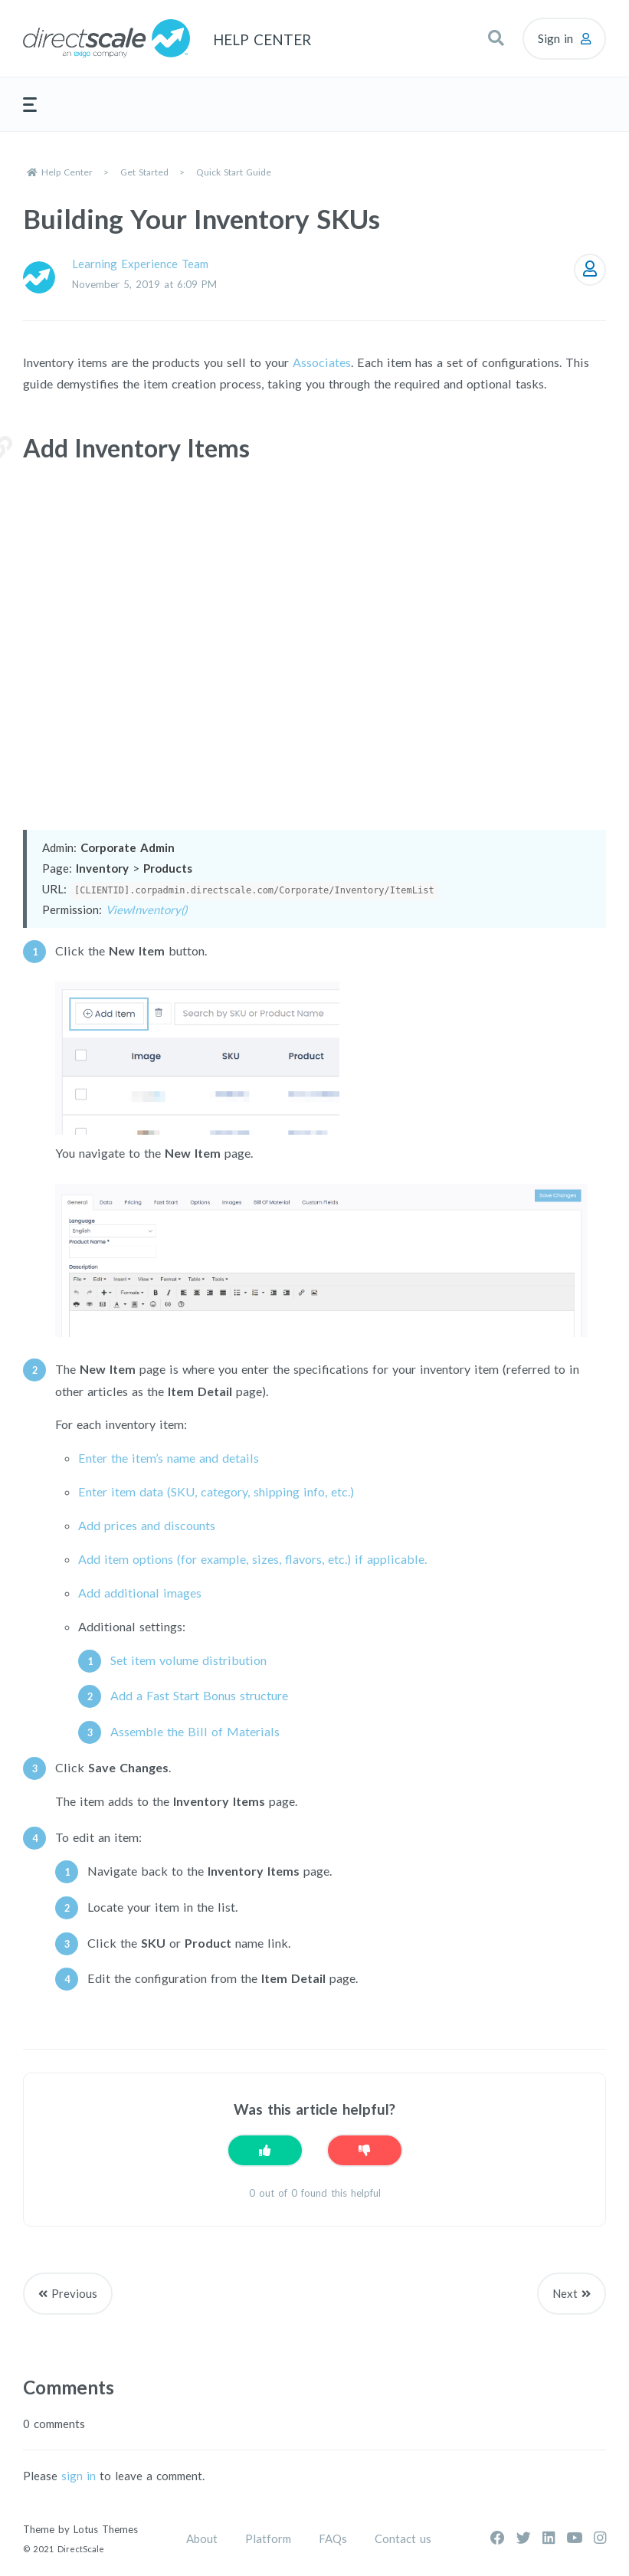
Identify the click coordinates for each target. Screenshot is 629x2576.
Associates (322, 362)
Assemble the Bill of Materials (195, 1731)
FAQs (333, 2538)
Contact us (403, 2538)
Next (565, 2293)
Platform (268, 2538)
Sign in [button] (555, 38)
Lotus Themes (106, 2529)
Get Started (144, 172)
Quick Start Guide (233, 172)
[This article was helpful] (265, 2150)
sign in (78, 2476)
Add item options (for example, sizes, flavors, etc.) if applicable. (252, 1559)
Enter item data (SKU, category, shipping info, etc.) (216, 1491)
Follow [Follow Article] (590, 270)
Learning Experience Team (140, 263)
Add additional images (139, 1592)
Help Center (67, 172)
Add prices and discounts (146, 1525)
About (202, 2538)
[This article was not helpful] (364, 2150)
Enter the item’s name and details (168, 1457)
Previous (74, 2293)
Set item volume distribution (188, 1660)
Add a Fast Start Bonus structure (199, 1695)
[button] (495, 38)
